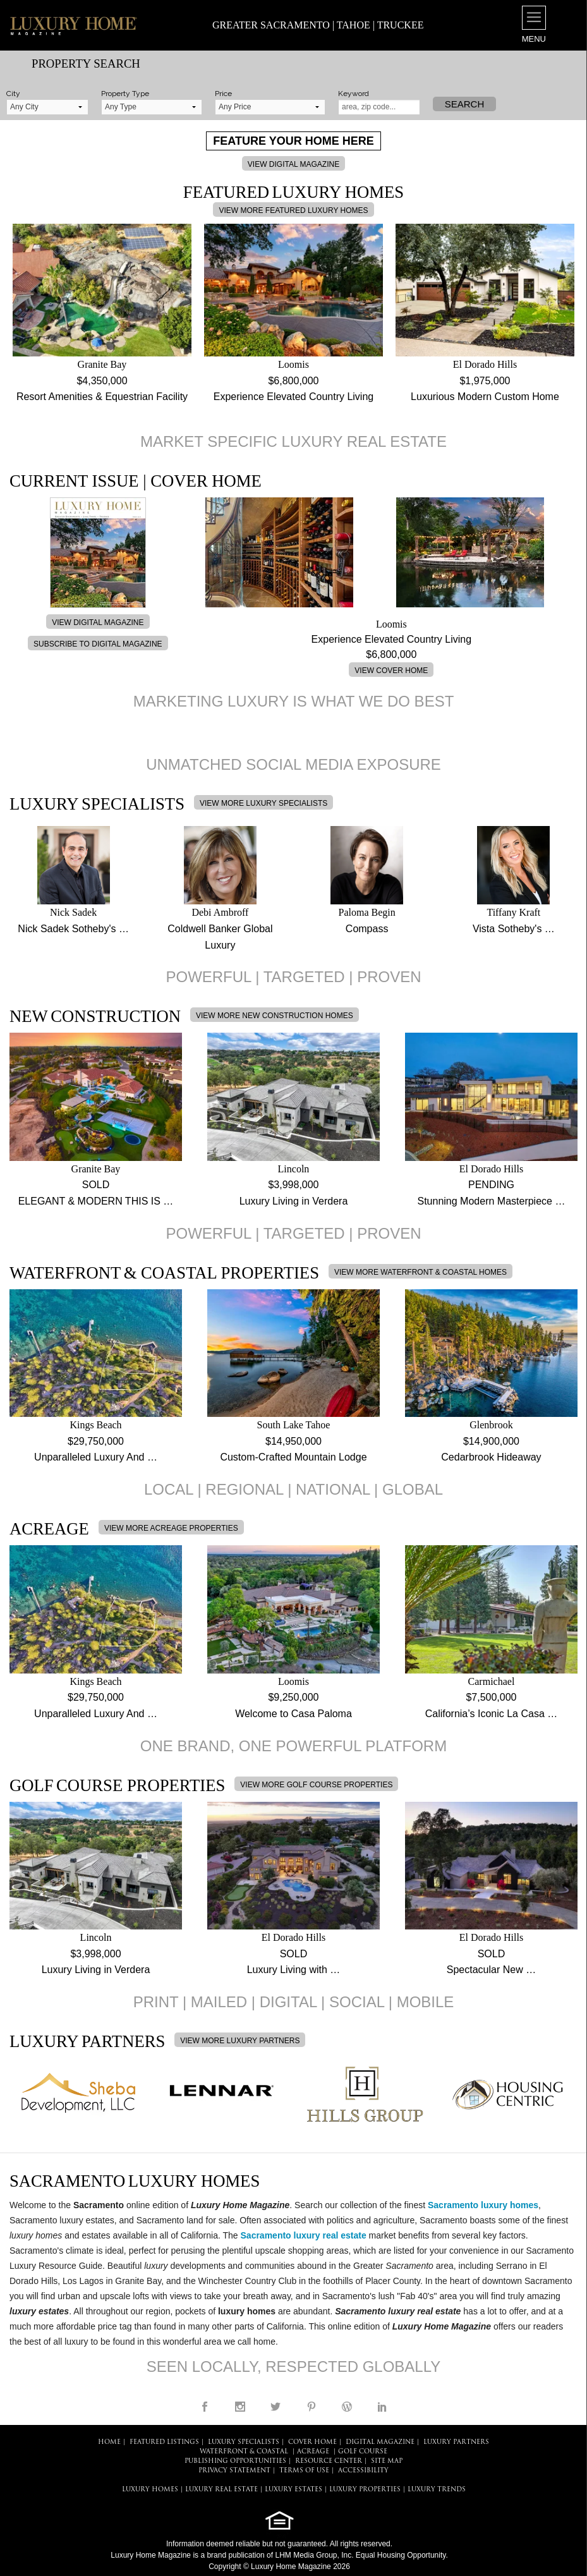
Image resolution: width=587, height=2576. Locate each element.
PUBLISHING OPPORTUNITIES (235, 2461)
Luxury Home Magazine (151, 2555)
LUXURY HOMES (150, 2489)
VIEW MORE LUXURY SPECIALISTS (263, 803)
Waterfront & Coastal (244, 2451)
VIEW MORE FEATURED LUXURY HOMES (293, 210)
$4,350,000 (101, 380)
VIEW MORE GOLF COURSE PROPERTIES (316, 1784)
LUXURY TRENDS (437, 2489)
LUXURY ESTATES (293, 2489)
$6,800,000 (293, 380)
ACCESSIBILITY (363, 2470)
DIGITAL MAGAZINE (380, 2442)
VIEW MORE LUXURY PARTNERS (240, 2040)
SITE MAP (386, 2461)
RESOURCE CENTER (328, 2461)
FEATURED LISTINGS (164, 2442)
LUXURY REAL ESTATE (221, 2489)
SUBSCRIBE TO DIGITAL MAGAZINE (97, 644)
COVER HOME (312, 2442)
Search (465, 104)
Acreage (313, 2451)
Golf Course (362, 2451)
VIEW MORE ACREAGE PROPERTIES (171, 1528)
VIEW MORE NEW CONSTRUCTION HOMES (274, 1015)
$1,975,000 (484, 380)
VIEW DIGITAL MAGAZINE (293, 164)
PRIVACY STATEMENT (234, 2470)
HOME (109, 2442)
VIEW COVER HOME (391, 670)
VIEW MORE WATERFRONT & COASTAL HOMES (420, 1272)
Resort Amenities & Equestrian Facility (102, 396)
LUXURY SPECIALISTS (243, 2442)
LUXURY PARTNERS (456, 2442)
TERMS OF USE (304, 2470)
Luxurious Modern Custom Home (485, 396)
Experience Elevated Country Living (293, 396)
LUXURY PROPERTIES (365, 2489)
